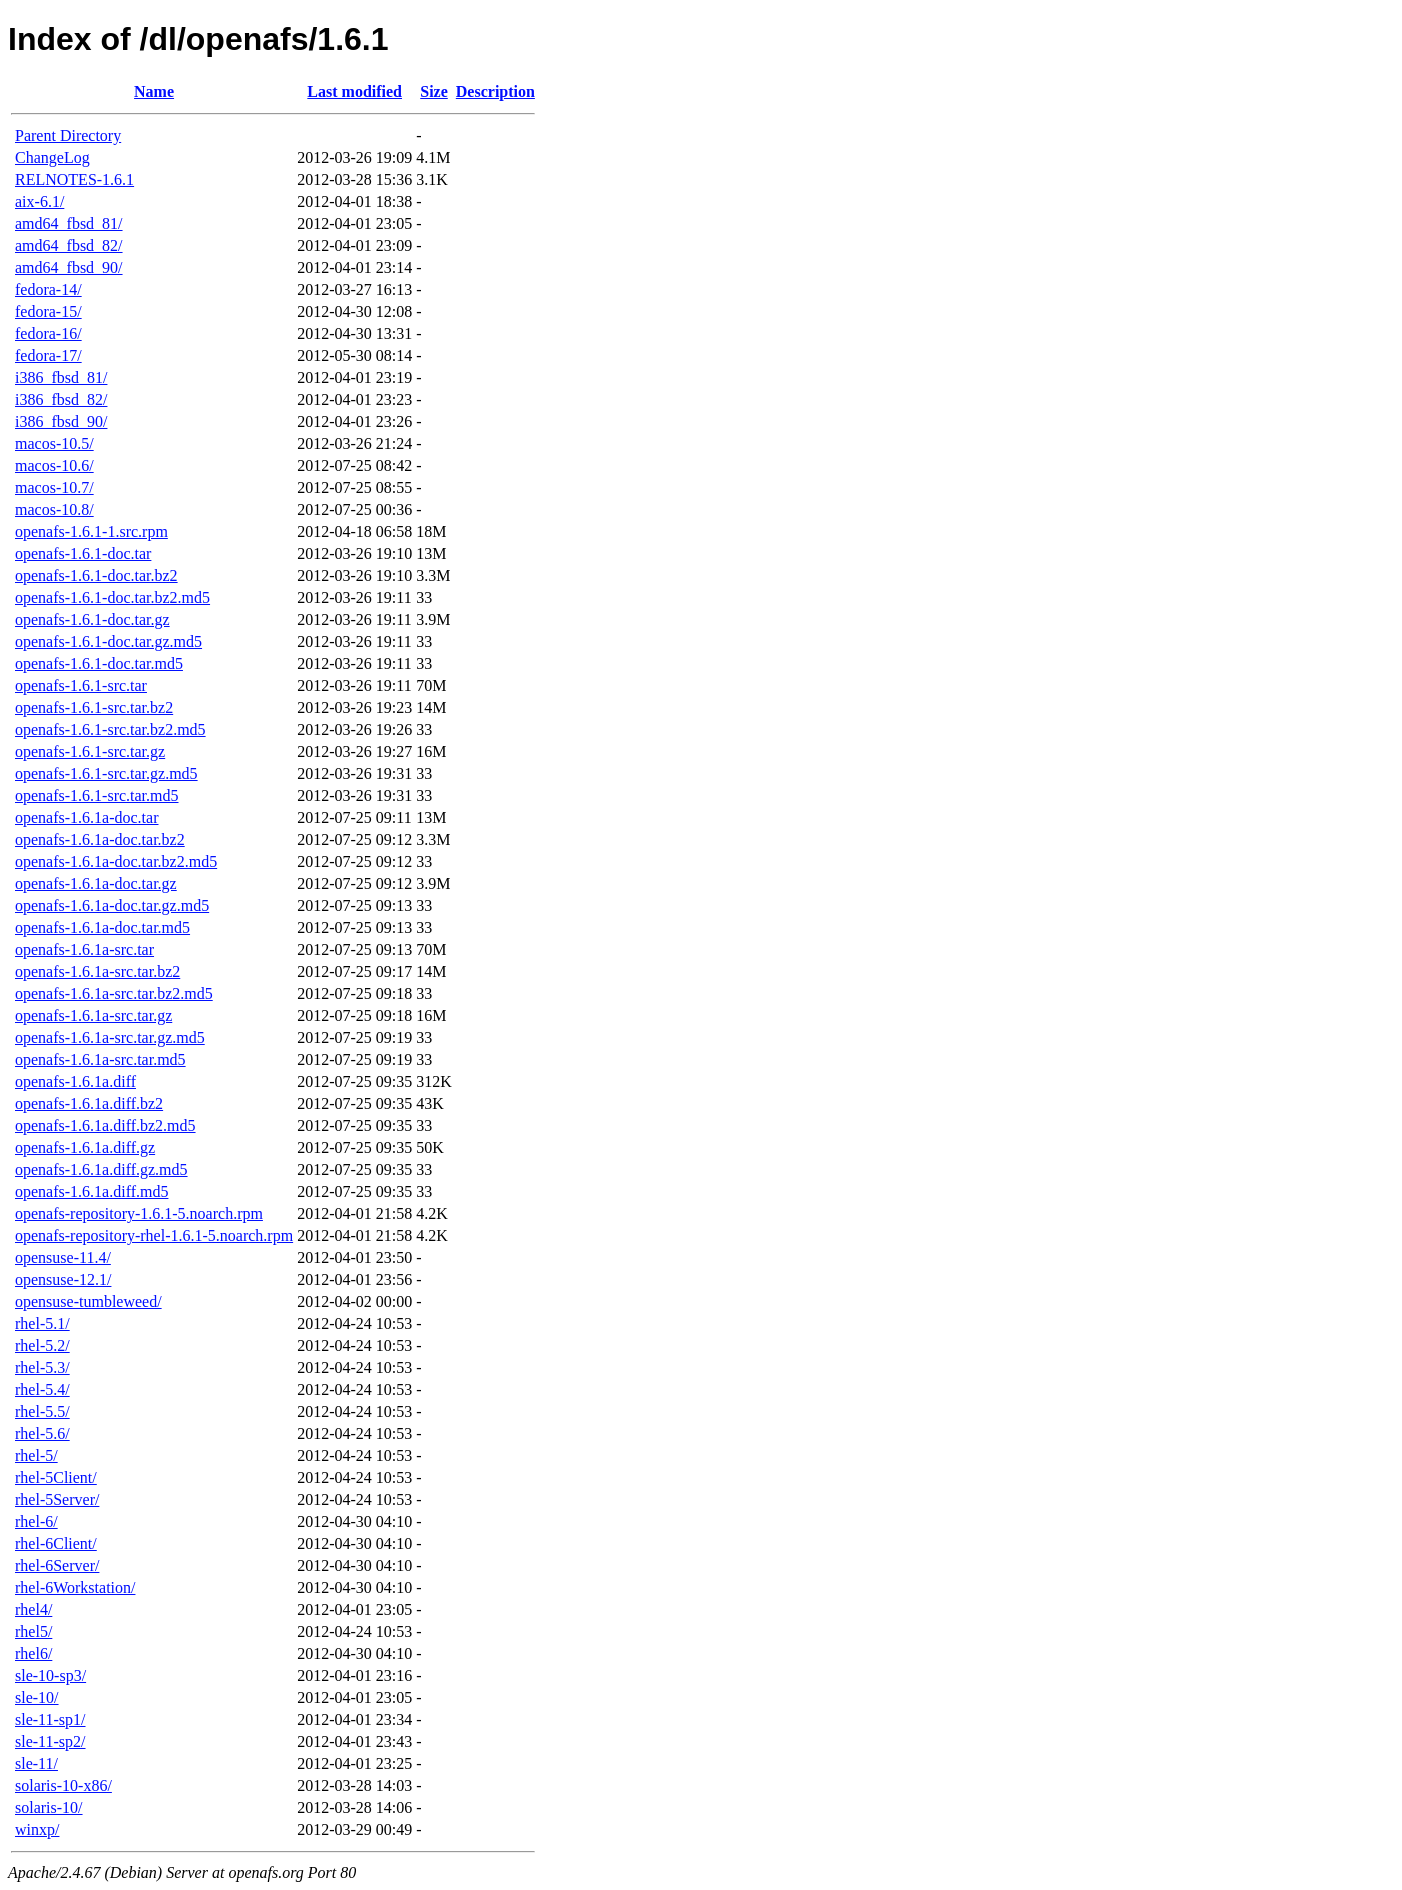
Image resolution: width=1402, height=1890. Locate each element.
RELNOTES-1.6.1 (74, 179)
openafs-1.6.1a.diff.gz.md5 (101, 1169)
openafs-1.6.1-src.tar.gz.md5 (106, 773)
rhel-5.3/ (42, 1367)
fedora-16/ (48, 333)
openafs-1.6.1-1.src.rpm (91, 531)
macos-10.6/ (54, 465)
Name (154, 91)
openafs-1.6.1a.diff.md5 (91, 1191)
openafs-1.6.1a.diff (75, 1081)
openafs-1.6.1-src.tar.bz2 (94, 707)
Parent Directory (68, 135)
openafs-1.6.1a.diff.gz (85, 1147)
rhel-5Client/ (56, 1477)
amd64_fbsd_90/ (69, 267)
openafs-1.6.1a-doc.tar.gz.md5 (112, 905)
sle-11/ (36, 1763)
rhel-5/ (36, 1455)
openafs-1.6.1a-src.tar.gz (93, 1015)
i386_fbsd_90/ (61, 421)
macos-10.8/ (54, 509)
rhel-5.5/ (42, 1411)
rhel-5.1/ (42, 1323)
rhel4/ (33, 1609)
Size (434, 91)
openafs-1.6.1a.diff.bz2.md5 (105, 1125)
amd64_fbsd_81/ (69, 223)
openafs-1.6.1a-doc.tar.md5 (102, 927)
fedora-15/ (48, 311)
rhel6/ (33, 1653)
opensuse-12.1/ (63, 1279)
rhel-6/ (36, 1521)
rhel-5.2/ (42, 1345)
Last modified (354, 91)
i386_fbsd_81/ (61, 377)
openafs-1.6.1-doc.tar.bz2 (96, 575)
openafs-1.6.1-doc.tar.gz (92, 619)
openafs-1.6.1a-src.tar (84, 949)
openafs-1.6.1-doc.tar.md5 (99, 663)
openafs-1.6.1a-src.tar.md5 (100, 1059)
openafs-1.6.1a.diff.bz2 (89, 1103)
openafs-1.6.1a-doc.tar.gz (96, 883)
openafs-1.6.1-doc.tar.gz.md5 (108, 641)
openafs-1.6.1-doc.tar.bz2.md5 (112, 597)
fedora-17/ (48, 355)
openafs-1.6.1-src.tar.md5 (97, 795)
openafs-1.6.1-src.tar (81, 685)
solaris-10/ (49, 1807)
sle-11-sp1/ (50, 1719)
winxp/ (37, 1829)
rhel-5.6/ (42, 1433)
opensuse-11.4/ (63, 1257)
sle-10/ (37, 1697)
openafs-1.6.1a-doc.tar (87, 817)
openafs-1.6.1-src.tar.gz (90, 751)
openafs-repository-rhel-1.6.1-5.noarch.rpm (154, 1235)
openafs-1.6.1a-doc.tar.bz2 (100, 839)
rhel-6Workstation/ (75, 1587)
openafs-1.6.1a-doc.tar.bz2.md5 (116, 861)
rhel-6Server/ (57, 1565)
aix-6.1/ (39, 201)
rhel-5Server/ (57, 1499)
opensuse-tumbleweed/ (88, 1301)
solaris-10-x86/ (63, 1785)
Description (495, 91)
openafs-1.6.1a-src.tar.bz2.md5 (114, 993)
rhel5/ (33, 1631)
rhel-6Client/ (56, 1543)
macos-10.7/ (54, 487)
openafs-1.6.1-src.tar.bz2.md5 (110, 729)
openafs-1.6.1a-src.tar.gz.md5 (110, 1037)
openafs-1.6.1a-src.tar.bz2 (97, 971)
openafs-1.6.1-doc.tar (83, 553)
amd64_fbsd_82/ (69, 245)
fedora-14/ (48, 289)
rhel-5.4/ (42, 1389)
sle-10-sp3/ (50, 1675)
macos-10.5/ (54, 443)
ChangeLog (52, 157)
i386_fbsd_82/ (61, 399)
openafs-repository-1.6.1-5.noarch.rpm (139, 1213)
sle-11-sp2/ (50, 1741)
